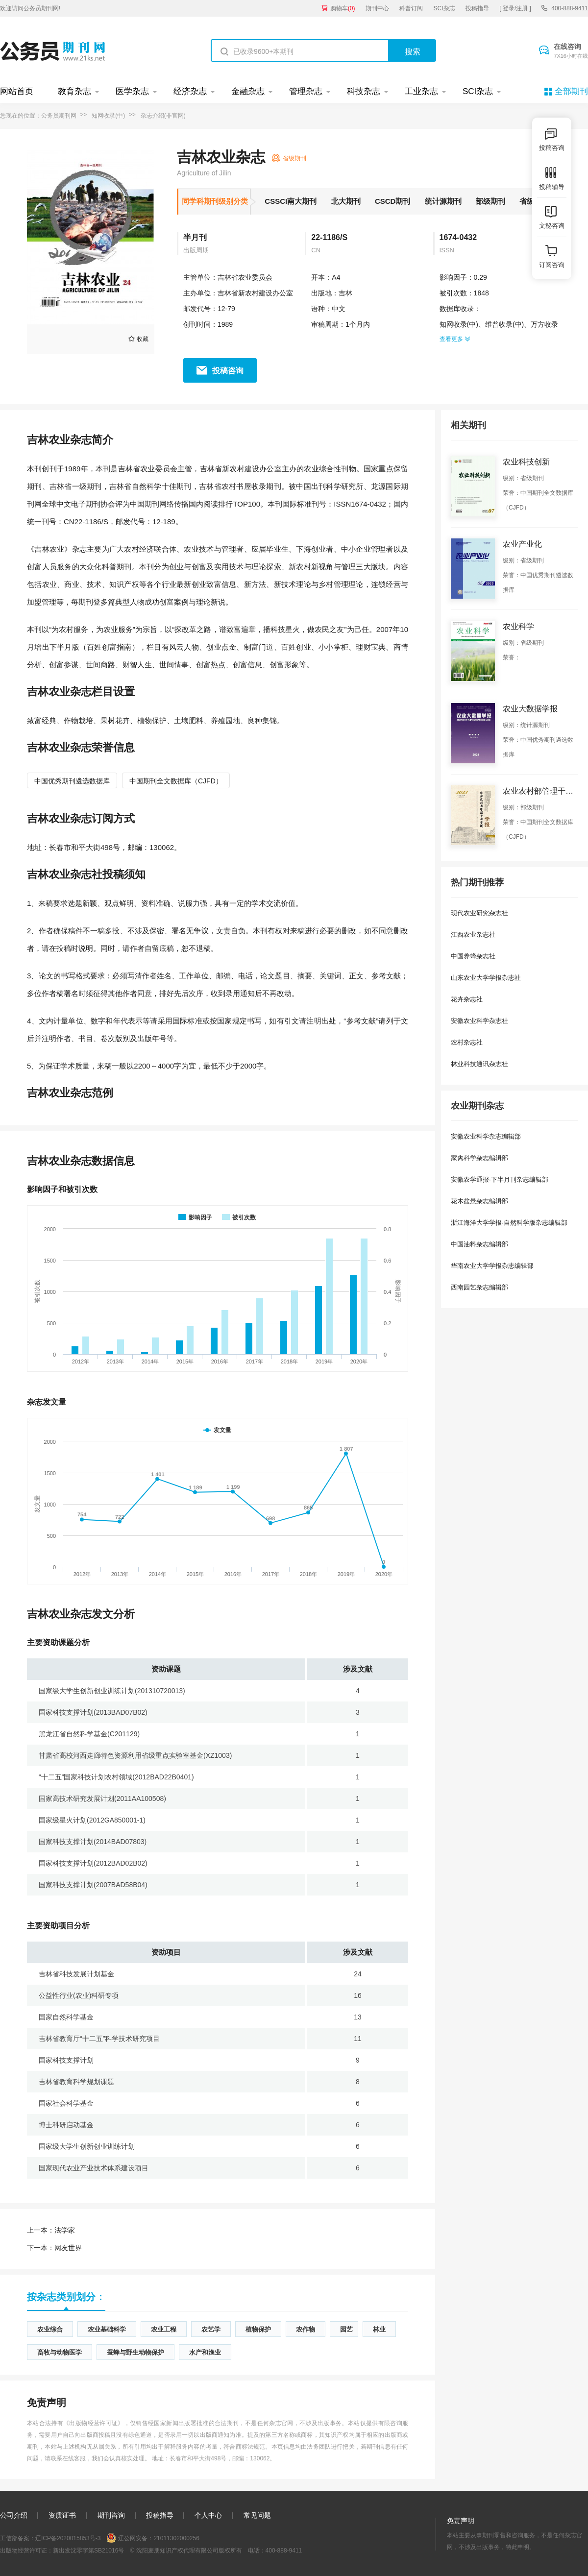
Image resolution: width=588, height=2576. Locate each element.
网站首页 (16, 91)
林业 (379, 2329)
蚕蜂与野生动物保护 (135, 2352)
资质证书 (62, 2515)
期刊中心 (377, 8)
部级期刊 (490, 201)
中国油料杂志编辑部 (479, 1244)
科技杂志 (363, 91)
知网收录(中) (108, 115)
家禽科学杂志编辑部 (479, 1158)
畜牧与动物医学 (59, 2352)
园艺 (346, 2329)
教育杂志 (74, 91)
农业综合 (50, 2329)
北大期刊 (346, 201)
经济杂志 (190, 91)
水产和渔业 (205, 2352)
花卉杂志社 (467, 999)
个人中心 (208, 2515)
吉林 (345, 293)
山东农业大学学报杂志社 (486, 977)
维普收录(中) (504, 324)
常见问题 (257, 2515)
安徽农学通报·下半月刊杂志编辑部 (499, 1179)
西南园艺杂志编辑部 (479, 1287)
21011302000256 (176, 2538)
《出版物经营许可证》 (93, 2423)
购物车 (342, 8)
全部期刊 (571, 91)
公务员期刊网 (58, 115)
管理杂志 (305, 91)
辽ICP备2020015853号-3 (67, 2538)
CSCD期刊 (393, 201)
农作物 (305, 2329)
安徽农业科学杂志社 (479, 1020)
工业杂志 (421, 91)
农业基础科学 (107, 2329)
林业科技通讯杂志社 (479, 1064)
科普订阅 (411, 8)
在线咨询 (571, 51)
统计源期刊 (443, 201)
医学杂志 (132, 91)
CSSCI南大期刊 (291, 201)
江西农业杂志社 (473, 934)
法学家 (51, 2230)
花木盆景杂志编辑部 (479, 1201)
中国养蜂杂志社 (473, 956)
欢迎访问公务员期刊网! (30, 8)
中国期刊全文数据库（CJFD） (175, 781)
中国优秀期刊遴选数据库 (72, 781)
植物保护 (258, 2329)
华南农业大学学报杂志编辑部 (492, 1265)
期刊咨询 (111, 2515)
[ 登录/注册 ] (515, 8)
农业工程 (163, 2329)
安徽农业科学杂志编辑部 (486, 1136)
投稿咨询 (228, 370)
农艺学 (210, 2329)
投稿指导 (477, 8)
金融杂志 (248, 91)
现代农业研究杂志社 (479, 913)
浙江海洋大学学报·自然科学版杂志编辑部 (509, 1222)
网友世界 (54, 2248)
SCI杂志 (444, 8)
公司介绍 (13, 2515)
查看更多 (455, 339)
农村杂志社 (467, 1042)
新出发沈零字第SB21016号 (88, 2550)
